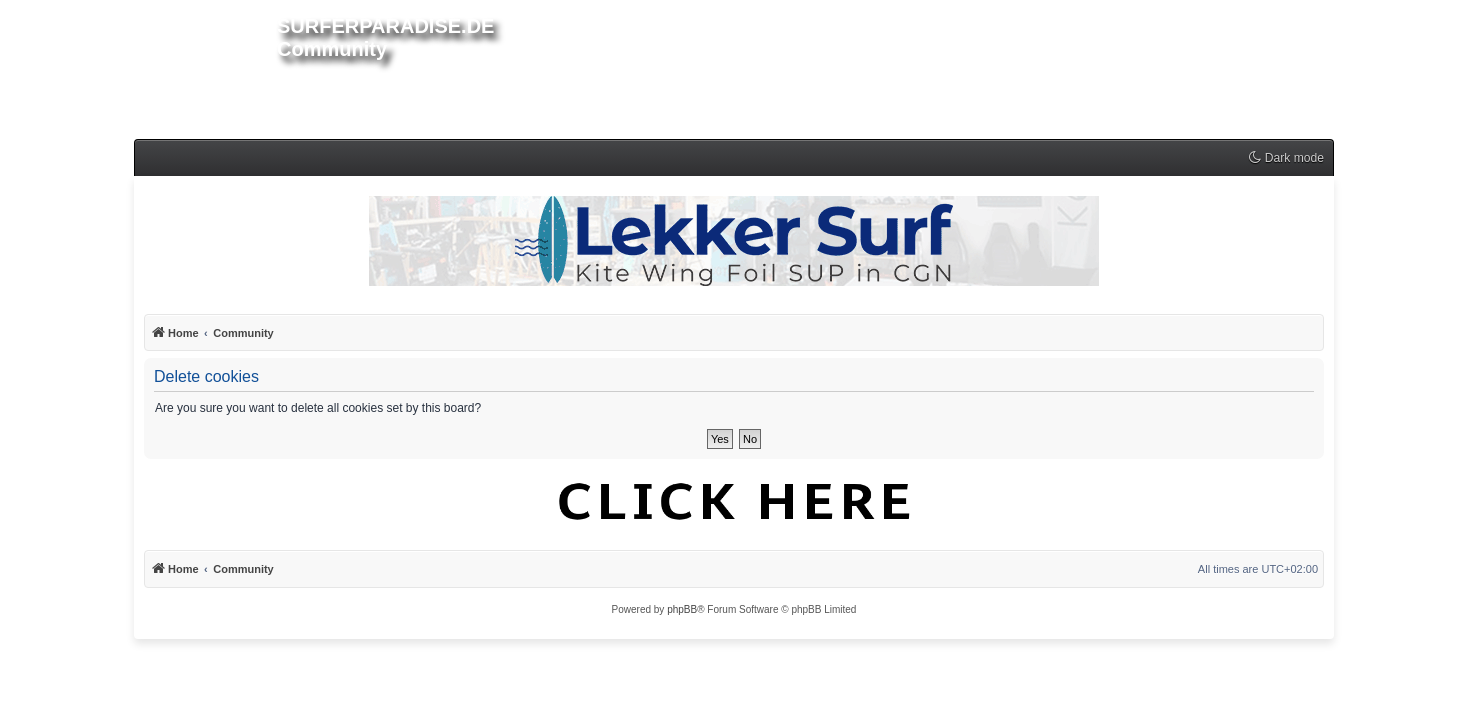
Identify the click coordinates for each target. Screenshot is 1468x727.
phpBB (682, 609)
